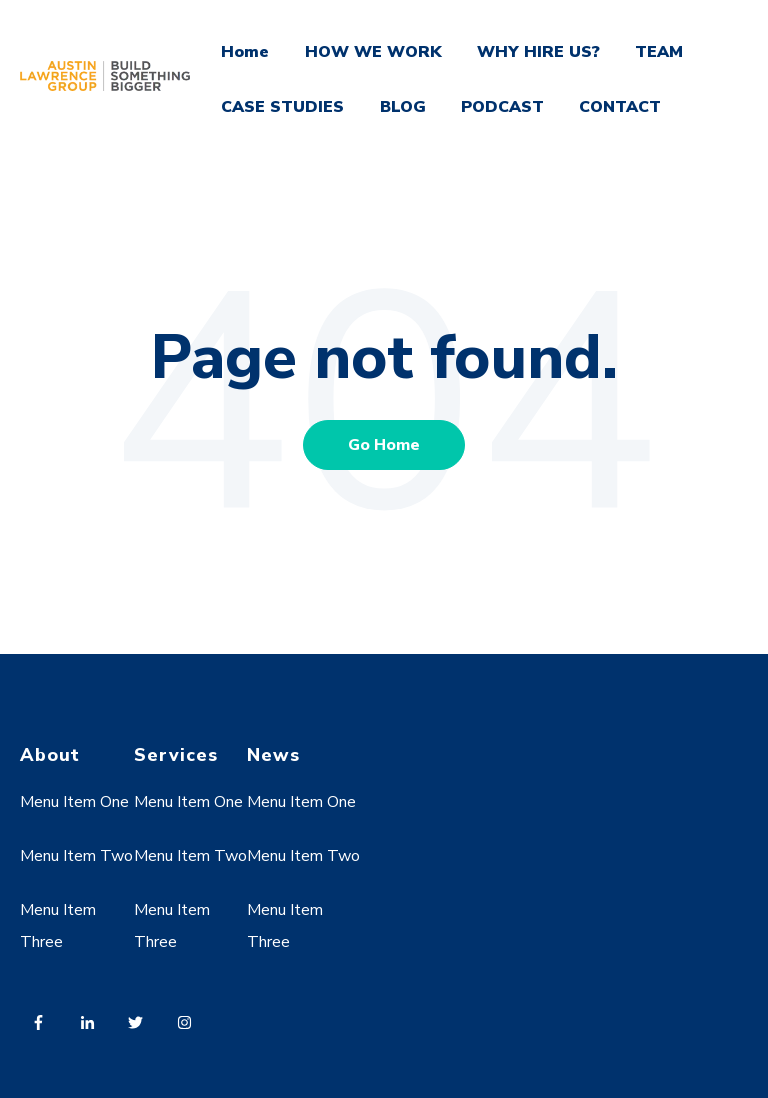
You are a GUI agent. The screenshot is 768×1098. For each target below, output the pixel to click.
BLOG (403, 107)
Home (245, 52)
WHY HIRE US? (538, 52)
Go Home (384, 445)
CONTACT (620, 107)
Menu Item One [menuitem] (74, 802)
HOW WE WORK (373, 52)
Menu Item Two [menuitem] (76, 856)
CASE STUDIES (282, 107)
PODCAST (502, 107)
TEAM (659, 52)
